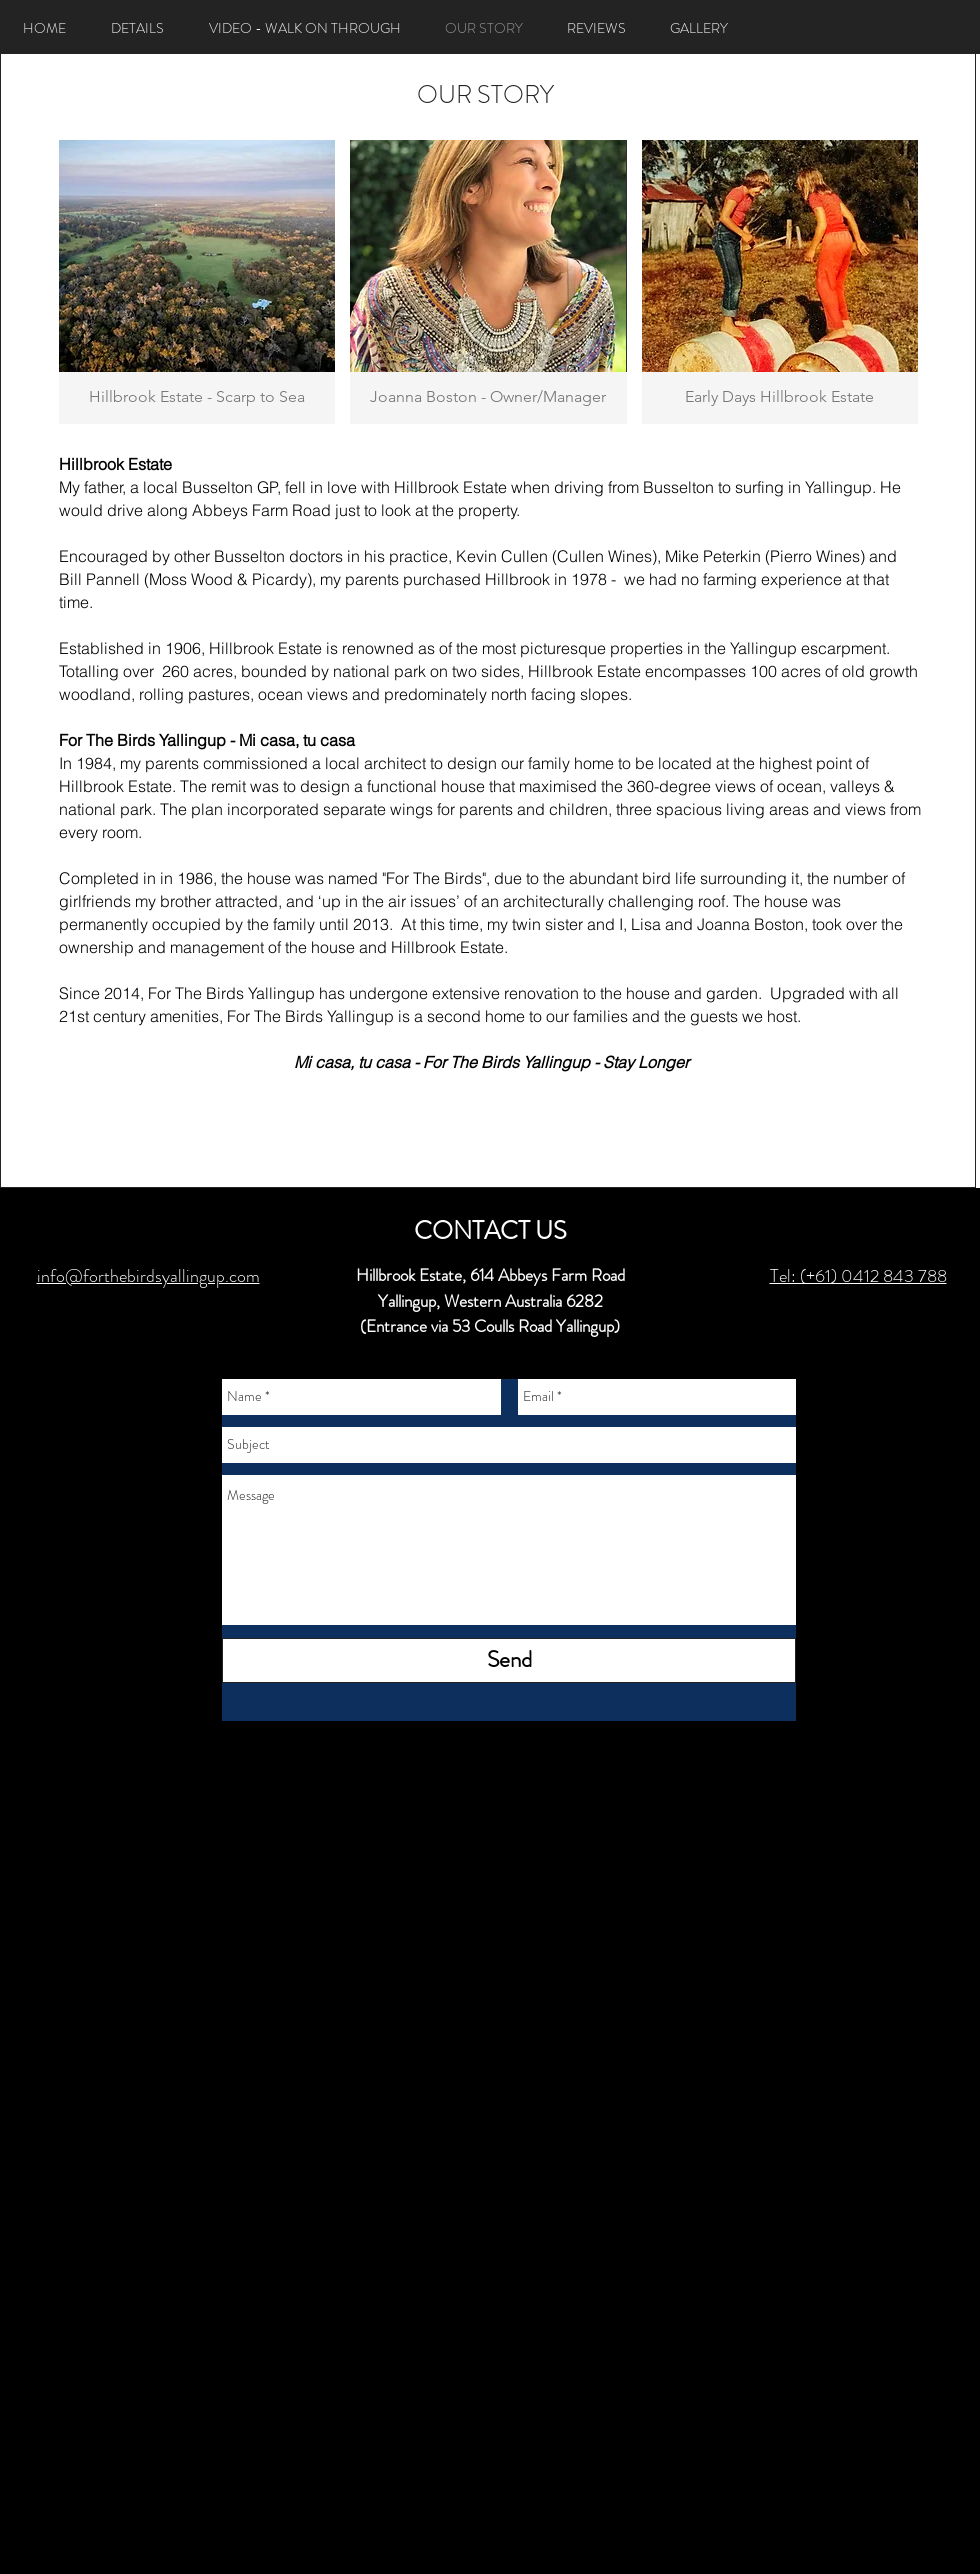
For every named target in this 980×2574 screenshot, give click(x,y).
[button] (197, 282)
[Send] (509, 1660)
